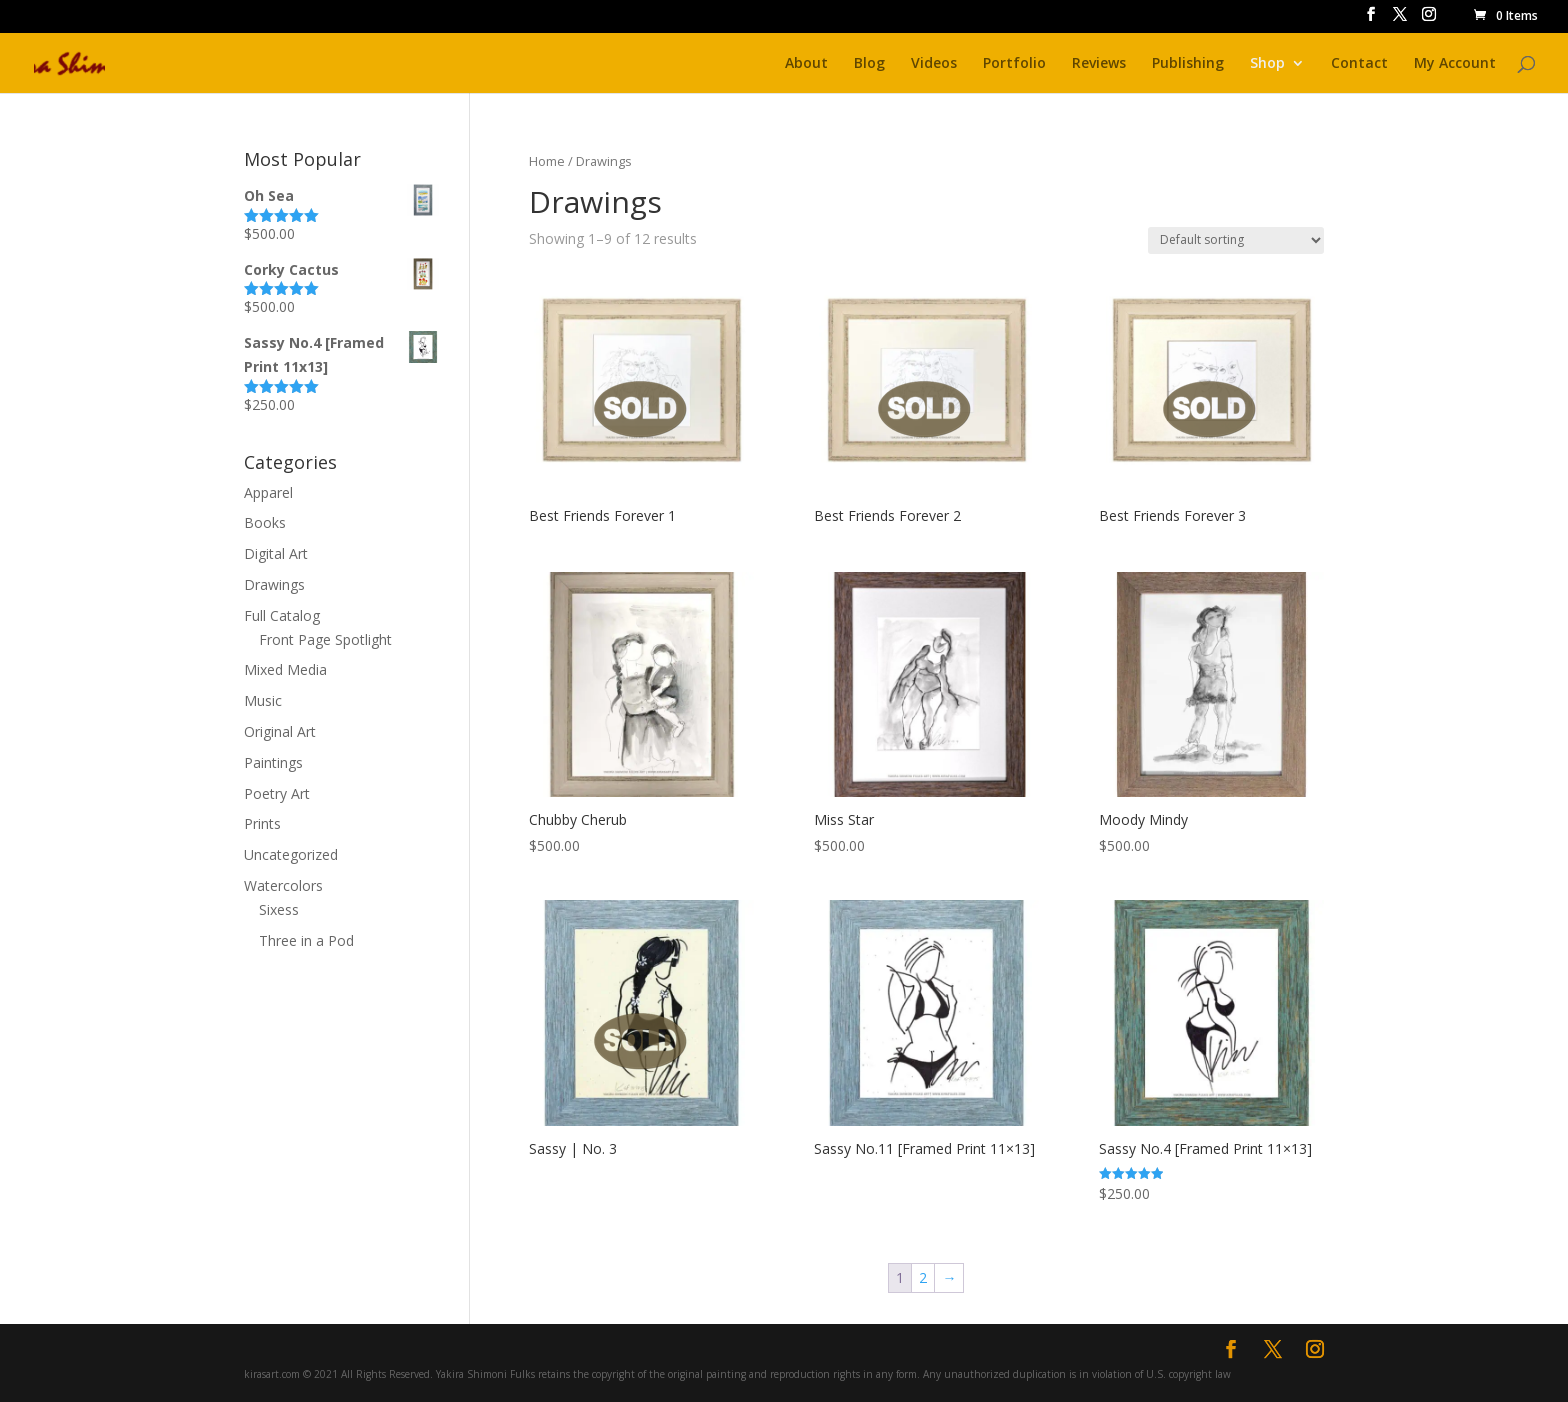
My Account (1455, 64)
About (806, 64)
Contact (1359, 64)
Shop (1267, 64)
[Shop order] (1236, 240)
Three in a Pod (306, 940)
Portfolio (1014, 64)
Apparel (268, 492)
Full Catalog (282, 615)
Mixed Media (285, 669)
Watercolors (283, 885)
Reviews (1099, 64)
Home (547, 161)
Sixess (279, 909)
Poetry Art (277, 793)
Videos (934, 64)
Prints (262, 823)
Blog (869, 64)
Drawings (274, 584)
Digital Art (276, 553)
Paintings (273, 762)
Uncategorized (291, 854)
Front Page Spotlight (325, 639)
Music (263, 700)
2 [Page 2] (923, 1277)
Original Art (280, 731)
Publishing (1188, 64)
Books (265, 522)
